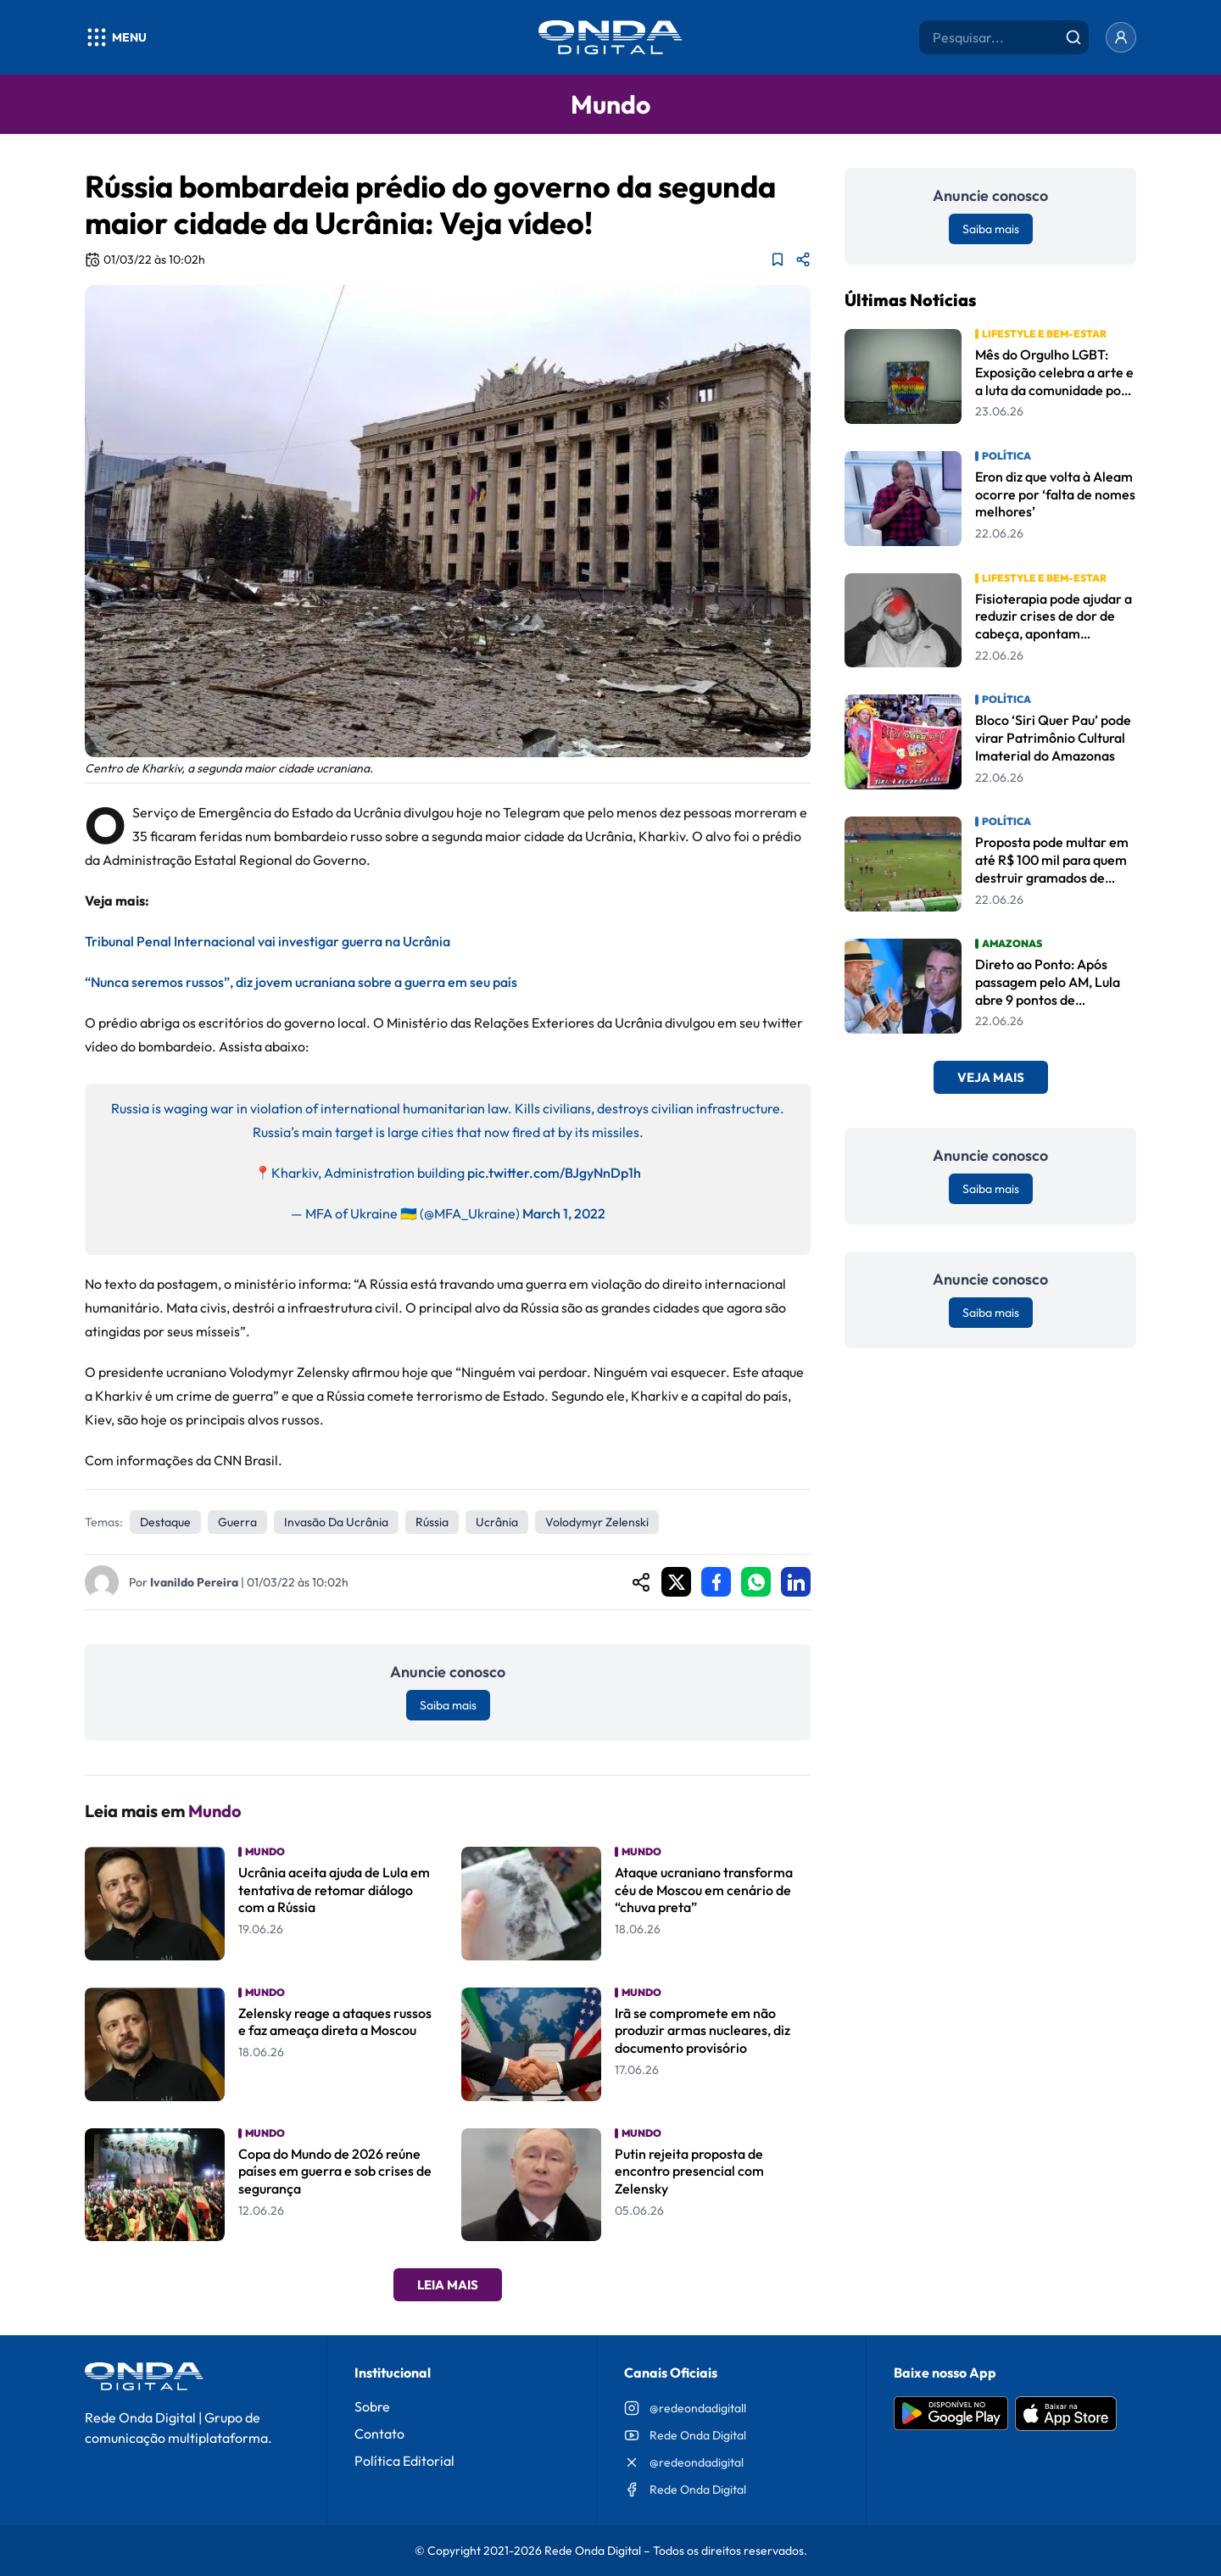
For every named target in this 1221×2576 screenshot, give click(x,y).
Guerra (237, 1522)
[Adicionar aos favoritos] (777, 259)
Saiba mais (448, 1705)
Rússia (432, 1522)
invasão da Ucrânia (336, 1522)
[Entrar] (1121, 37)
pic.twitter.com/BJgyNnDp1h (554, 1172)
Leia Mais (447, 2285)
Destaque (165, 1522)
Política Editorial (404, 2460)
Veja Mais (990, 1077)
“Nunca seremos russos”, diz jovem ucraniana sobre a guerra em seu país (301, 981)
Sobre (372, 2406)
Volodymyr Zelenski (597, 1522)
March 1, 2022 (563, 1213)
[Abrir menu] (116, 37)
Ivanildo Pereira (194, 1582)
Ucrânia (497, 1522)
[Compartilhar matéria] (803, 259)
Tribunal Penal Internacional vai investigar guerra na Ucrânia (267, 941)
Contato (379, 2433)
